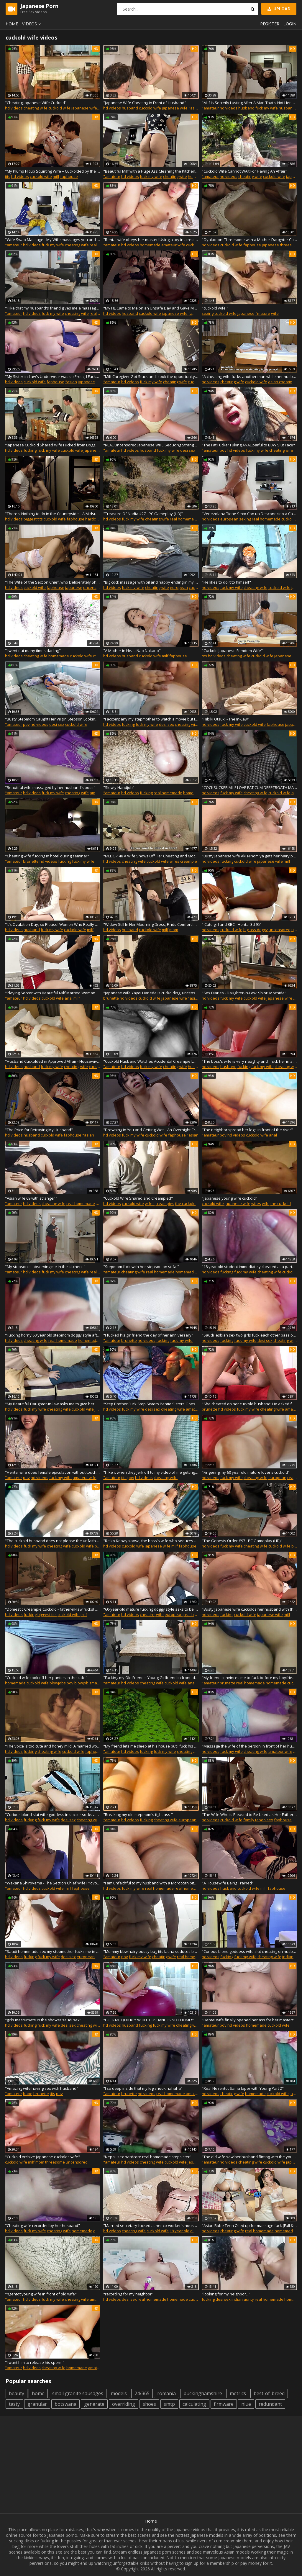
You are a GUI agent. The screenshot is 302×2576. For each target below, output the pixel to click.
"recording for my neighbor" (128, 2294)
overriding (123, 2404)
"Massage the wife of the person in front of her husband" (249, 1746)
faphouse (69, 176)
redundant (270, 2404)
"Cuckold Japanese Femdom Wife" (232, 650)
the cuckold (185, 1203)
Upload (278, 9)
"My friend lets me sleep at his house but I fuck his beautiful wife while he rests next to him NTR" (150, 1746)
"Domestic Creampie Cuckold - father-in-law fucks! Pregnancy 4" (52, 1609)
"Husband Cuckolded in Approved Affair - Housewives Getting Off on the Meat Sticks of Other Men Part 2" (52, 1061)
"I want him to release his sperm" (34, 2362)
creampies (164, 1203)
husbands (197, 1066)
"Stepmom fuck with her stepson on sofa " (141, 1266)
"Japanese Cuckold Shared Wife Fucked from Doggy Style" (52, 445)
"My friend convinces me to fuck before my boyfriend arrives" (249, 1677)
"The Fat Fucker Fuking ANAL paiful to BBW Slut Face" (248, 445)
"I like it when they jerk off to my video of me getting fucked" (150, 1472)
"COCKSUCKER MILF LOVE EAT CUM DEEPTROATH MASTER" (249, 787)
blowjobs (58, 1683)
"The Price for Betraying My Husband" (39, 1129)
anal (69, 998)
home (38, 2393)
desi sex (187, 450)
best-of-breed (269, 2393)
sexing (208, 313)
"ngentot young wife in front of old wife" (41, 2294)
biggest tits (33, 519)
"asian (194, 108)
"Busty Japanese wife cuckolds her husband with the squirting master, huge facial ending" (249, 1609)
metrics (238, 2393)
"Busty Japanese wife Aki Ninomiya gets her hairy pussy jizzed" (249, 856)
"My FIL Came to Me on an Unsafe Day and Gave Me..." (150, 308)
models (119, 2393)
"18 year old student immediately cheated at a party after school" (249, 1266)
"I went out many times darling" (33, 650)
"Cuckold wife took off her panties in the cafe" (46, 1677)
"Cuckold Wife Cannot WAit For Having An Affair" (244, 171)
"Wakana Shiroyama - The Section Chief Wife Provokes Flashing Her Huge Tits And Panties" (52, 1883)
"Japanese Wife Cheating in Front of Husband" (144, 102)
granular (37, 2404)
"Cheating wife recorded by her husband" (42, 2225)
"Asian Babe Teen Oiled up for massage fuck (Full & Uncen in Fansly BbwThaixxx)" (249, 2225)
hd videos (14, 108)
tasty (14, 2404)
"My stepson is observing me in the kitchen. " (45, 1266)
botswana (65, 2404)
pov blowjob (77, 1683)
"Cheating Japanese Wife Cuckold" (36, 102)
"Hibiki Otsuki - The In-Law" (226, 719)
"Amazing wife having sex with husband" (41, 2088)
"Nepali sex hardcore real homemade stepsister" (147, 2156)
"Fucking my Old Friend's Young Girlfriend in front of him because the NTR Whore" (150, 1677)
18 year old (179, 2230)
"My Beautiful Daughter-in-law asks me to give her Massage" (52, 1403)
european (229, 519)
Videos (32, 24)
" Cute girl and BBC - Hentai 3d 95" (232, 924)
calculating (194, 2404)
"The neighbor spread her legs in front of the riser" (247, 1129)
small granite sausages (77, 2393)
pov (223, 450)
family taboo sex (258, 1819)
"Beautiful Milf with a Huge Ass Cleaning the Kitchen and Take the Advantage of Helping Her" (150, 171)
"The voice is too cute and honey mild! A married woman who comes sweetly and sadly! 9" (52, 1746)
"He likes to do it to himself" (226, 582)
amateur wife (173, 245)
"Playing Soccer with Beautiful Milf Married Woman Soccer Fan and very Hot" (52, 992)
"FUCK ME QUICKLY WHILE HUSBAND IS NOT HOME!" (148, 2020)
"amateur (210, 108)
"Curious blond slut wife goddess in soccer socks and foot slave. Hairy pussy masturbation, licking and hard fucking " (52, 1814)
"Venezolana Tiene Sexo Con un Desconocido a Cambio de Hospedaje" (249, 513)
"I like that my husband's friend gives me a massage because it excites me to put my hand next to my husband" (52, 308)
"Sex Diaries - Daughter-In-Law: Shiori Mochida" (244, 992)
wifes (174, 861)
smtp (169, 2404)
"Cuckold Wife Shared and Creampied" (138, 1198)
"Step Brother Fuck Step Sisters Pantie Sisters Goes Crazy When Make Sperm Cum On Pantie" (150, 1403)
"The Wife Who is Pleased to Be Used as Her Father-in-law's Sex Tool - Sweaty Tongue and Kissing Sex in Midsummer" (249, 1814)
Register (269, 24)
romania (166, 2393)
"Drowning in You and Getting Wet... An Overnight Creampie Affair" (150, 1129)
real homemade (184, 519)
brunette (31, 861)
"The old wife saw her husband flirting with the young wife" (249, 2156)
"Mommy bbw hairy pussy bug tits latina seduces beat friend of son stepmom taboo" (150, 1951)
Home (12, 24)
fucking (30, 450)
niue (246, 2404)
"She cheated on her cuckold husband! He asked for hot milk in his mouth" (249, 1403)
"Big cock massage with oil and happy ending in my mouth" (150, 582)
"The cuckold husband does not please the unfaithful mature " (52, 1540)
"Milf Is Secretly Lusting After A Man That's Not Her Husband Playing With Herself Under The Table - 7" (249, 102)
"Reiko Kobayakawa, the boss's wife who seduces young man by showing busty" (150, 1540)
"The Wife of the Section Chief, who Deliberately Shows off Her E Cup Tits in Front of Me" (52, 582)
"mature (262, 313)
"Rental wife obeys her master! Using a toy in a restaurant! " (150, 239)
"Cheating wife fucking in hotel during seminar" (47, 856)
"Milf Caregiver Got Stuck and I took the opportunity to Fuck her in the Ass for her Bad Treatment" (150, 376)
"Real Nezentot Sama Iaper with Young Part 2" (243, 2088)
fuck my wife (266, 108)
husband (130, 108)
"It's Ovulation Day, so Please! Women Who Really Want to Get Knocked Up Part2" (52, 924)
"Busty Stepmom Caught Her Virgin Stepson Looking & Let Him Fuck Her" (52, 719)
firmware (224, 2404)
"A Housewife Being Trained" (228, 1883)
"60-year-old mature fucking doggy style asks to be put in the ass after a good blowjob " (150, 1609)
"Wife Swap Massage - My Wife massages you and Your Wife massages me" (52, 239)
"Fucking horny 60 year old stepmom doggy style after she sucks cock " (52, 1335)
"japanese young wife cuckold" (229, 1198)
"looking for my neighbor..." (226, 2294)
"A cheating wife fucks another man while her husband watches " (249, 376)
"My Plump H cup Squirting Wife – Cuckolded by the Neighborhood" (52, 171)
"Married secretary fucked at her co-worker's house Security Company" (150, 2225)
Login (289, 24)
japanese (270, 245)
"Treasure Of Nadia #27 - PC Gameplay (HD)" (143, 513)
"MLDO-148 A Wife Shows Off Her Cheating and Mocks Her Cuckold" (150, 856)
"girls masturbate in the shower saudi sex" (43, 2020)
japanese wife (84, 108)
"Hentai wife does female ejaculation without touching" (52, 1472)
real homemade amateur (197, 1888)
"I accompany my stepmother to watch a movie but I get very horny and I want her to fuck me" (150, 719)
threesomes (291, 245)
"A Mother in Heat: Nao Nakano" (132, 650)
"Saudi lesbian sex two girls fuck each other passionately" (249, 1335)
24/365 (142, 2393)
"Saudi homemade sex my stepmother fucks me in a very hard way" (52, 1951)
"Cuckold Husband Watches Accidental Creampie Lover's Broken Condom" (150, 1061)
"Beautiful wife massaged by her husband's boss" (50, 787)
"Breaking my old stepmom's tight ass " (138, 1814)
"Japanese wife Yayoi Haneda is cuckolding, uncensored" (150, 992)
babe (27, 2093)
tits (7, 176)
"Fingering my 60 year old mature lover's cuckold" (246, 1472)
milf (56, 176)
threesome (55, 2162)
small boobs (100, 1683)
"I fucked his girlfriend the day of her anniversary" (148, 1335)
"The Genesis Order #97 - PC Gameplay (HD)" (242, 1540)
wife (275, 313)
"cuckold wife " (215, 308)
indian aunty (243, 2299)
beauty (16, 2393)
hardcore (93, 519)
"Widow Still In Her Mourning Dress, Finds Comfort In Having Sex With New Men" (150, 924)
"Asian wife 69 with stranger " (31, 1198)
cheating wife (35, 108)
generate (94, 2404)
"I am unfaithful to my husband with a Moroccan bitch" (150, 1883)
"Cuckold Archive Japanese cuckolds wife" (42, 2156)
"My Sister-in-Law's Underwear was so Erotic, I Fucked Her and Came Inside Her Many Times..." (52, 376)
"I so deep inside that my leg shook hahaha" (143, 2088)
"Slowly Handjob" (118, 787)
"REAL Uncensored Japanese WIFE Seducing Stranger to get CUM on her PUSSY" (150, 445)
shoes (149, 2404)
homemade (198, 176)
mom (173, 929)
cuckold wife (59, 108)
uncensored (94, 587)
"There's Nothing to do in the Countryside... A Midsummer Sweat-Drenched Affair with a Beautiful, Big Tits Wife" (52, 513)
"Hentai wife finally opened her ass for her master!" (248, 2020)
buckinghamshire (202, 2393)
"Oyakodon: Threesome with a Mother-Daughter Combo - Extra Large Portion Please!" (249, 239)
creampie (188, 861)
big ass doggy (255, 929)
